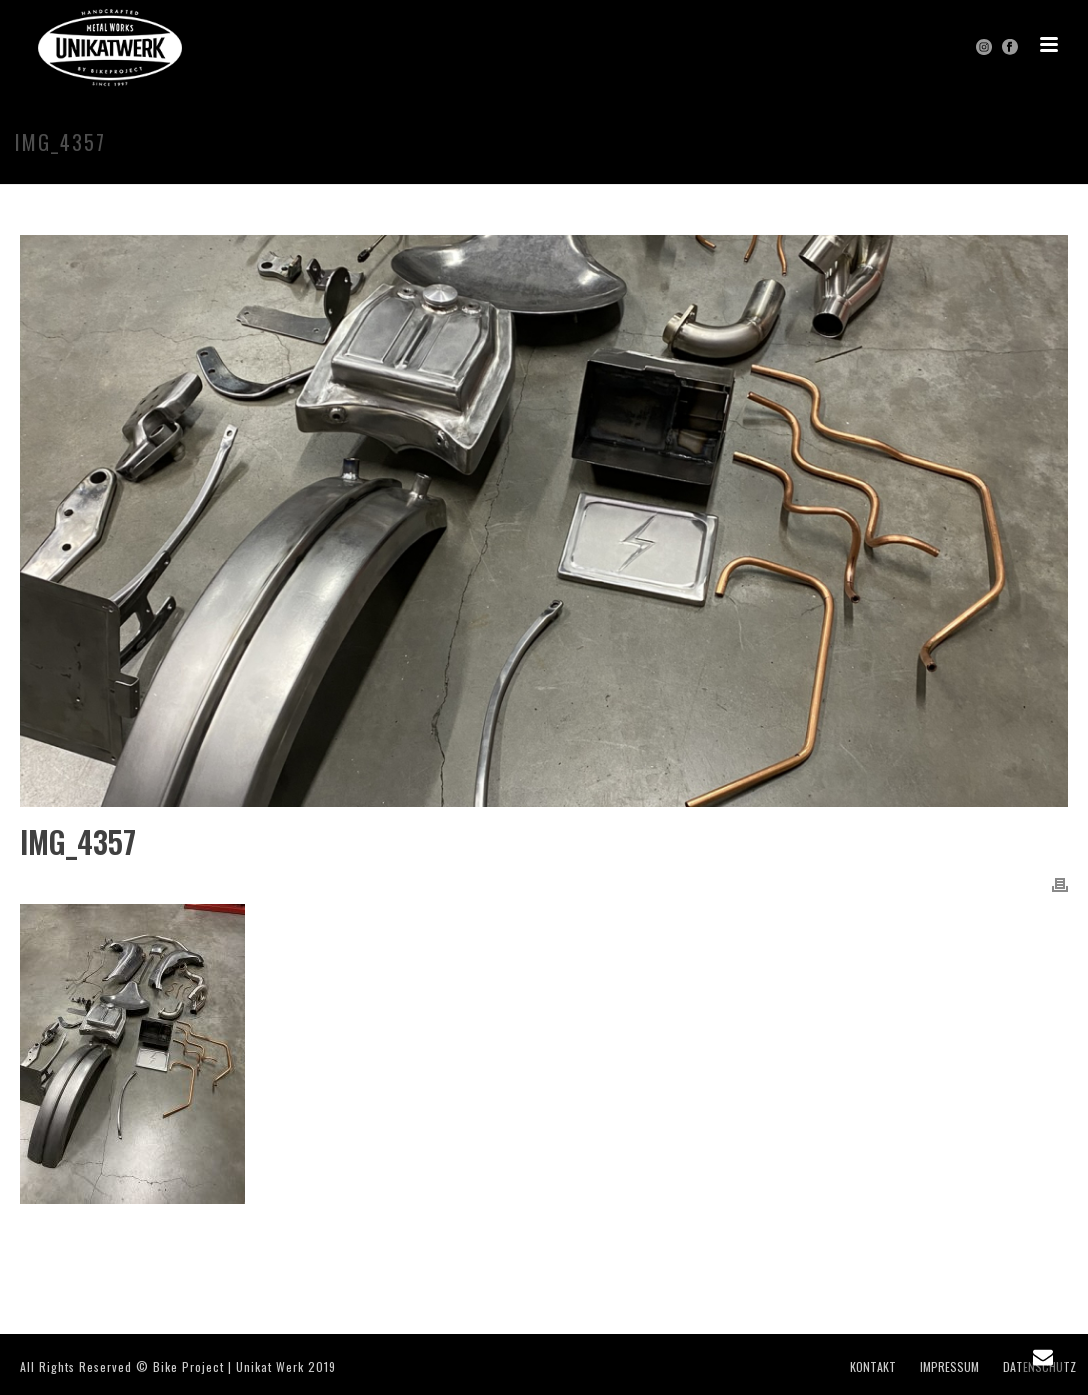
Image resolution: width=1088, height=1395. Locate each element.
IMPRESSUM (949, 1367)
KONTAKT (873, 1367)
